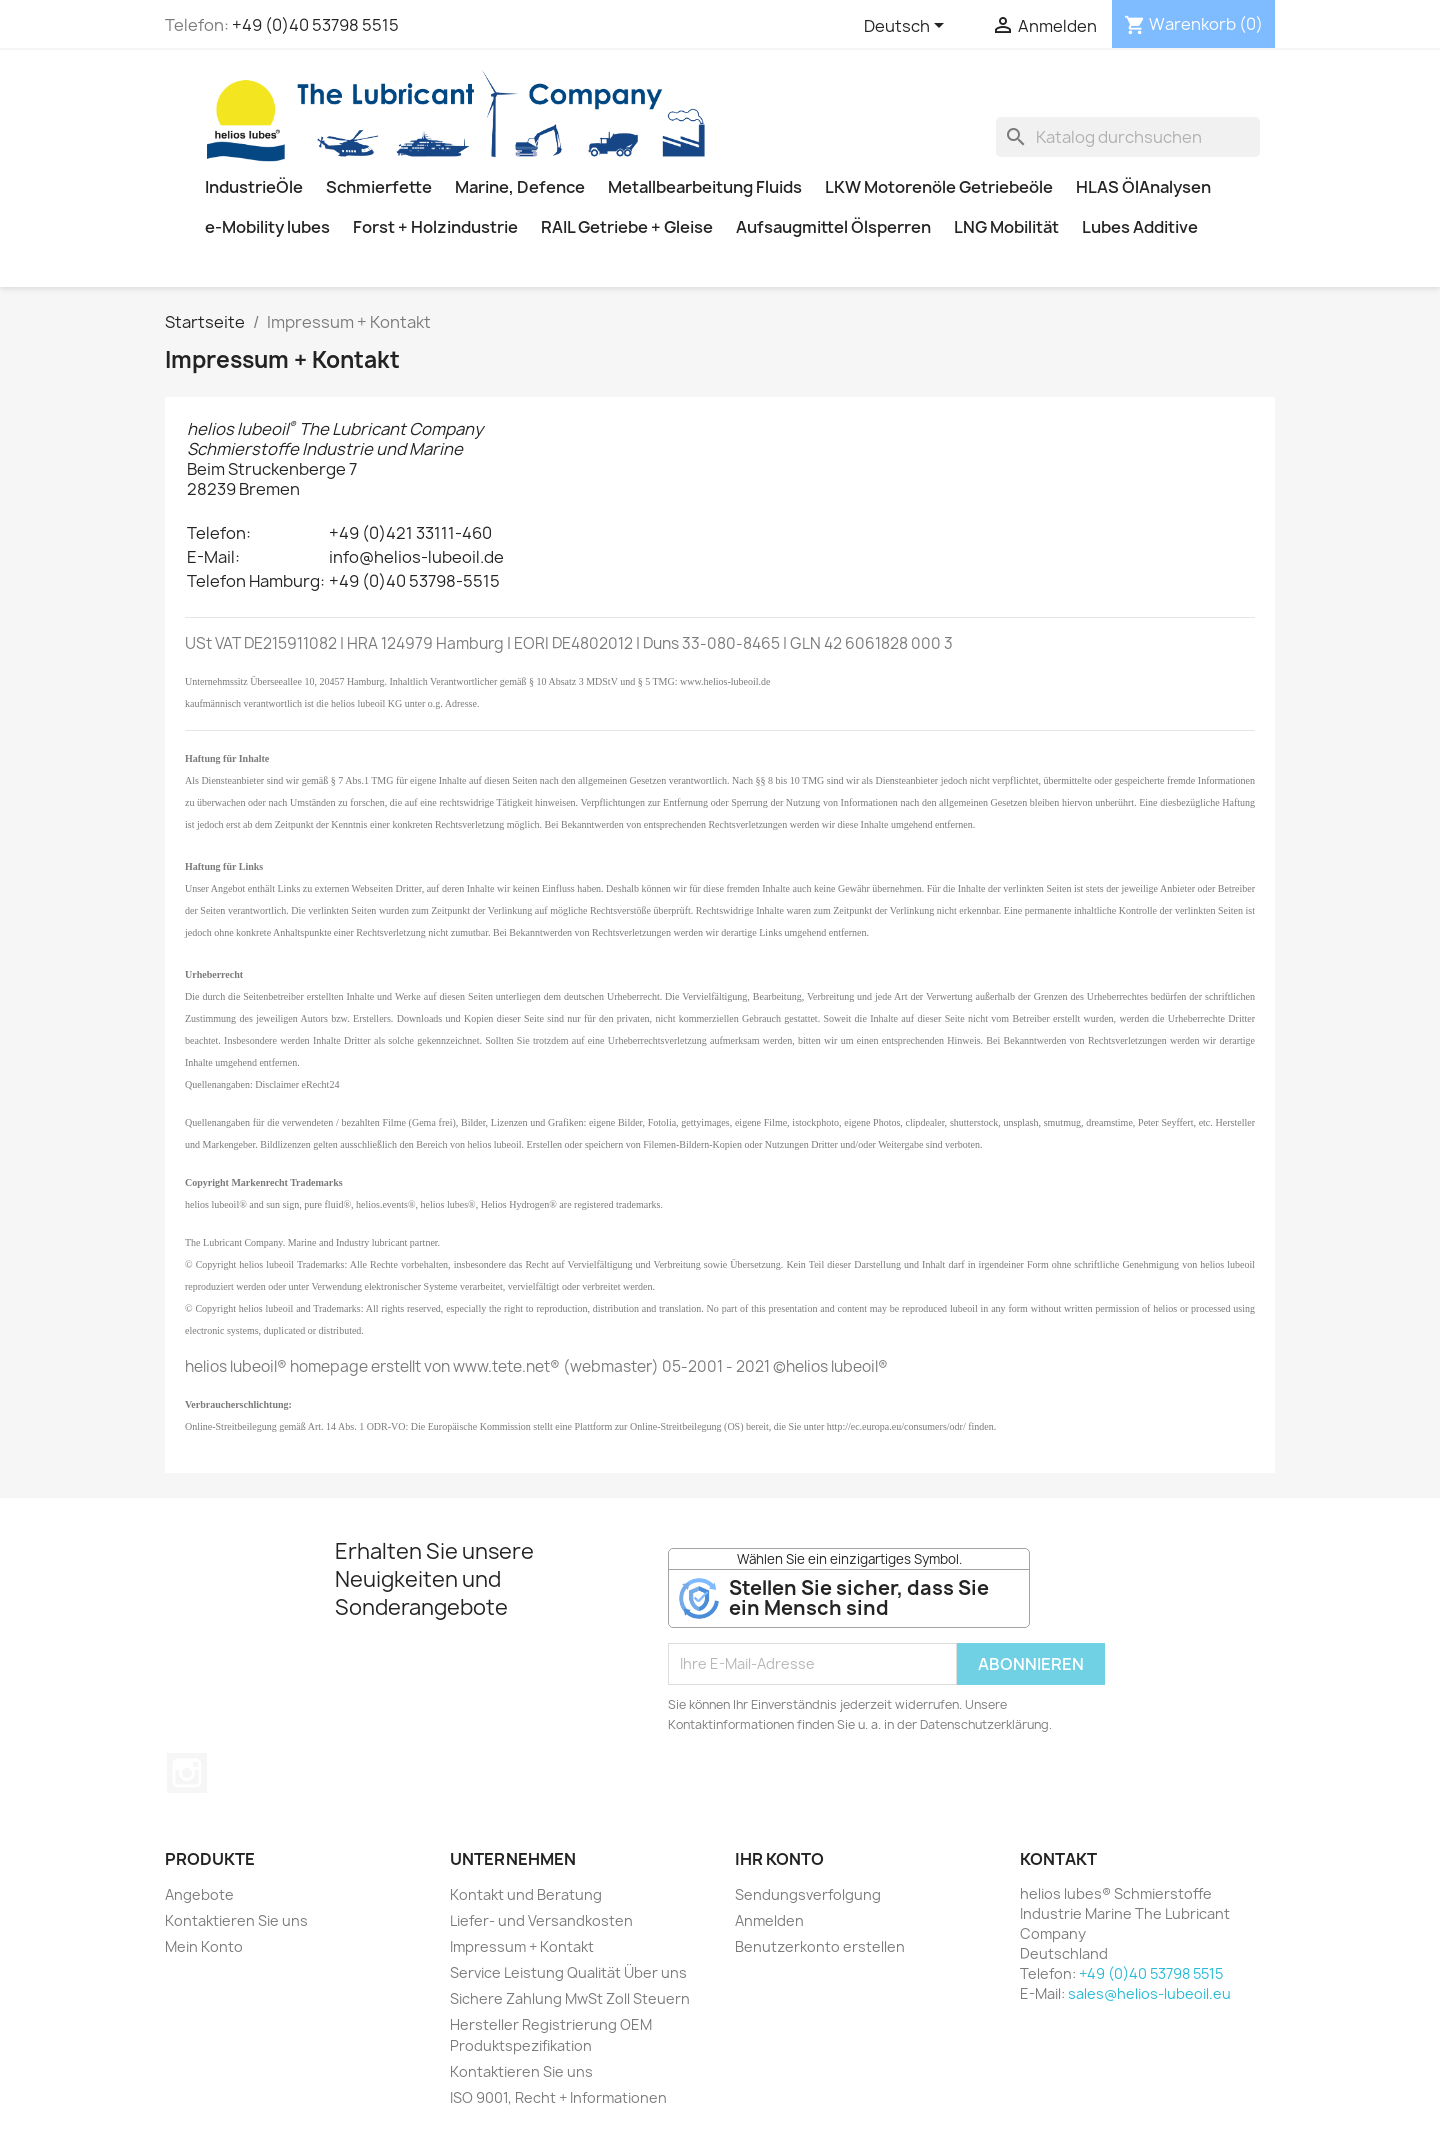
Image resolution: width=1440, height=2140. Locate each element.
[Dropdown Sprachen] (907, 27)
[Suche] (1128, 137)
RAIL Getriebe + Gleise (627, 227)
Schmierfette (379, 187)
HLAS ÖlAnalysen (1143, 187)
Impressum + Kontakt (522, 1946)
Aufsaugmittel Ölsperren (833, 227)
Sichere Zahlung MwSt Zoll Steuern (570, 1998)
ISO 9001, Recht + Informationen (558, 2097)
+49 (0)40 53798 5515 (315, 25)
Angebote (199, 1894)
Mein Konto (204, 1946)
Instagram (187, 1773)
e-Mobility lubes (267, 227)
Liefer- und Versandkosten (541, 1920)
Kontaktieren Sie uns (236, 1920)
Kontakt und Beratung (526, 1894)
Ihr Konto (779, 1859)
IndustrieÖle (254, 187)
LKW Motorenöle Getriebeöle (939, 187)
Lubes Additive (1140, 227)
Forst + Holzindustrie (435, 227)
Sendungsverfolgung (808, 1894)
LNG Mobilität (1006, 227)
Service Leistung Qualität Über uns (568, 1972)
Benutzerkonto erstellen (820, 1946)
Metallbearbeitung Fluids (705, 187)
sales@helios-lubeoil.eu (1149, 1993)
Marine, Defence (520, 187)
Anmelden (769, 1920)
